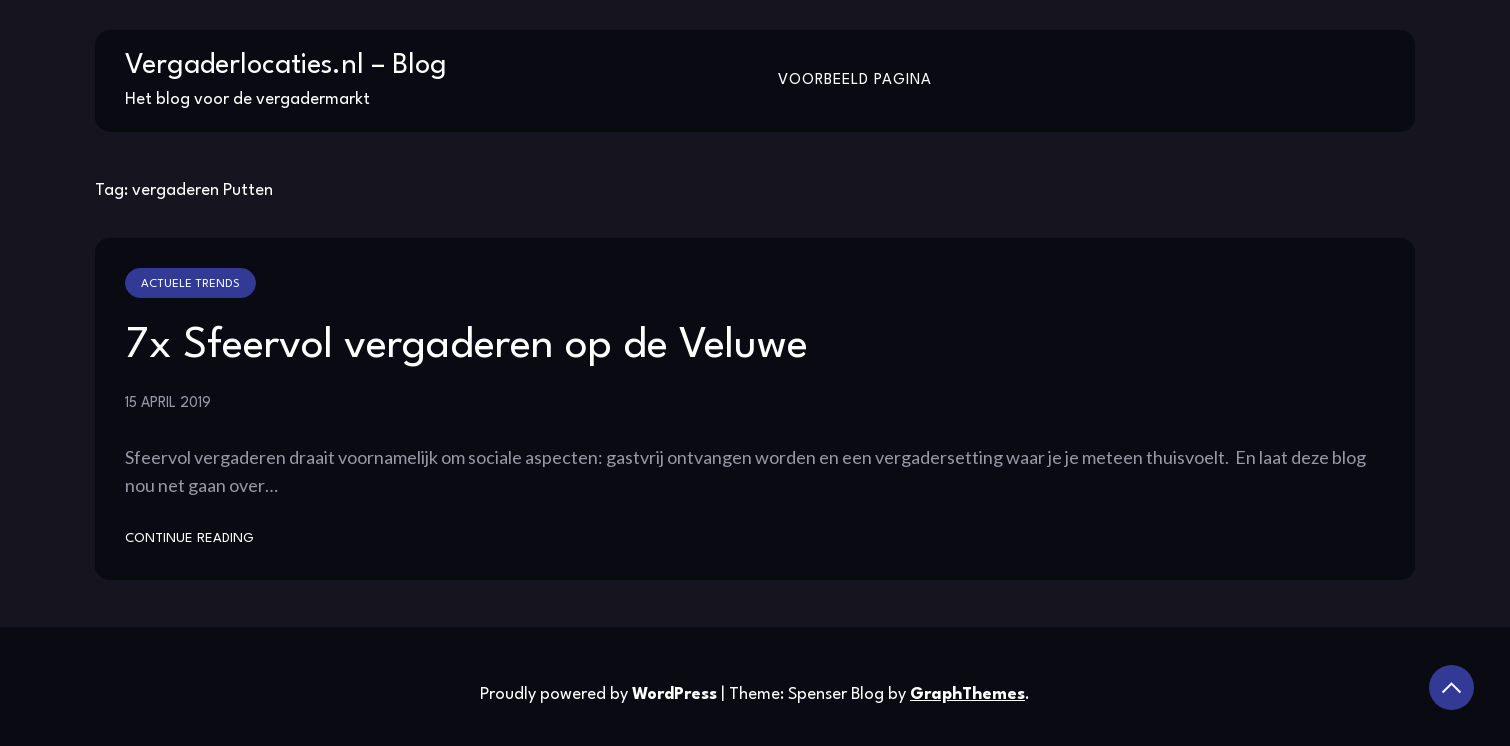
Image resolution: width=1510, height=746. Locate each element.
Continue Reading (189, 538)
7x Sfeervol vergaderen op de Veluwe (466, 346)
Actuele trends (190, 284)
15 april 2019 (168, 403)
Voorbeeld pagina (855, 80)
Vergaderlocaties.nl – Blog (286, 66)
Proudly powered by (600, 694)
